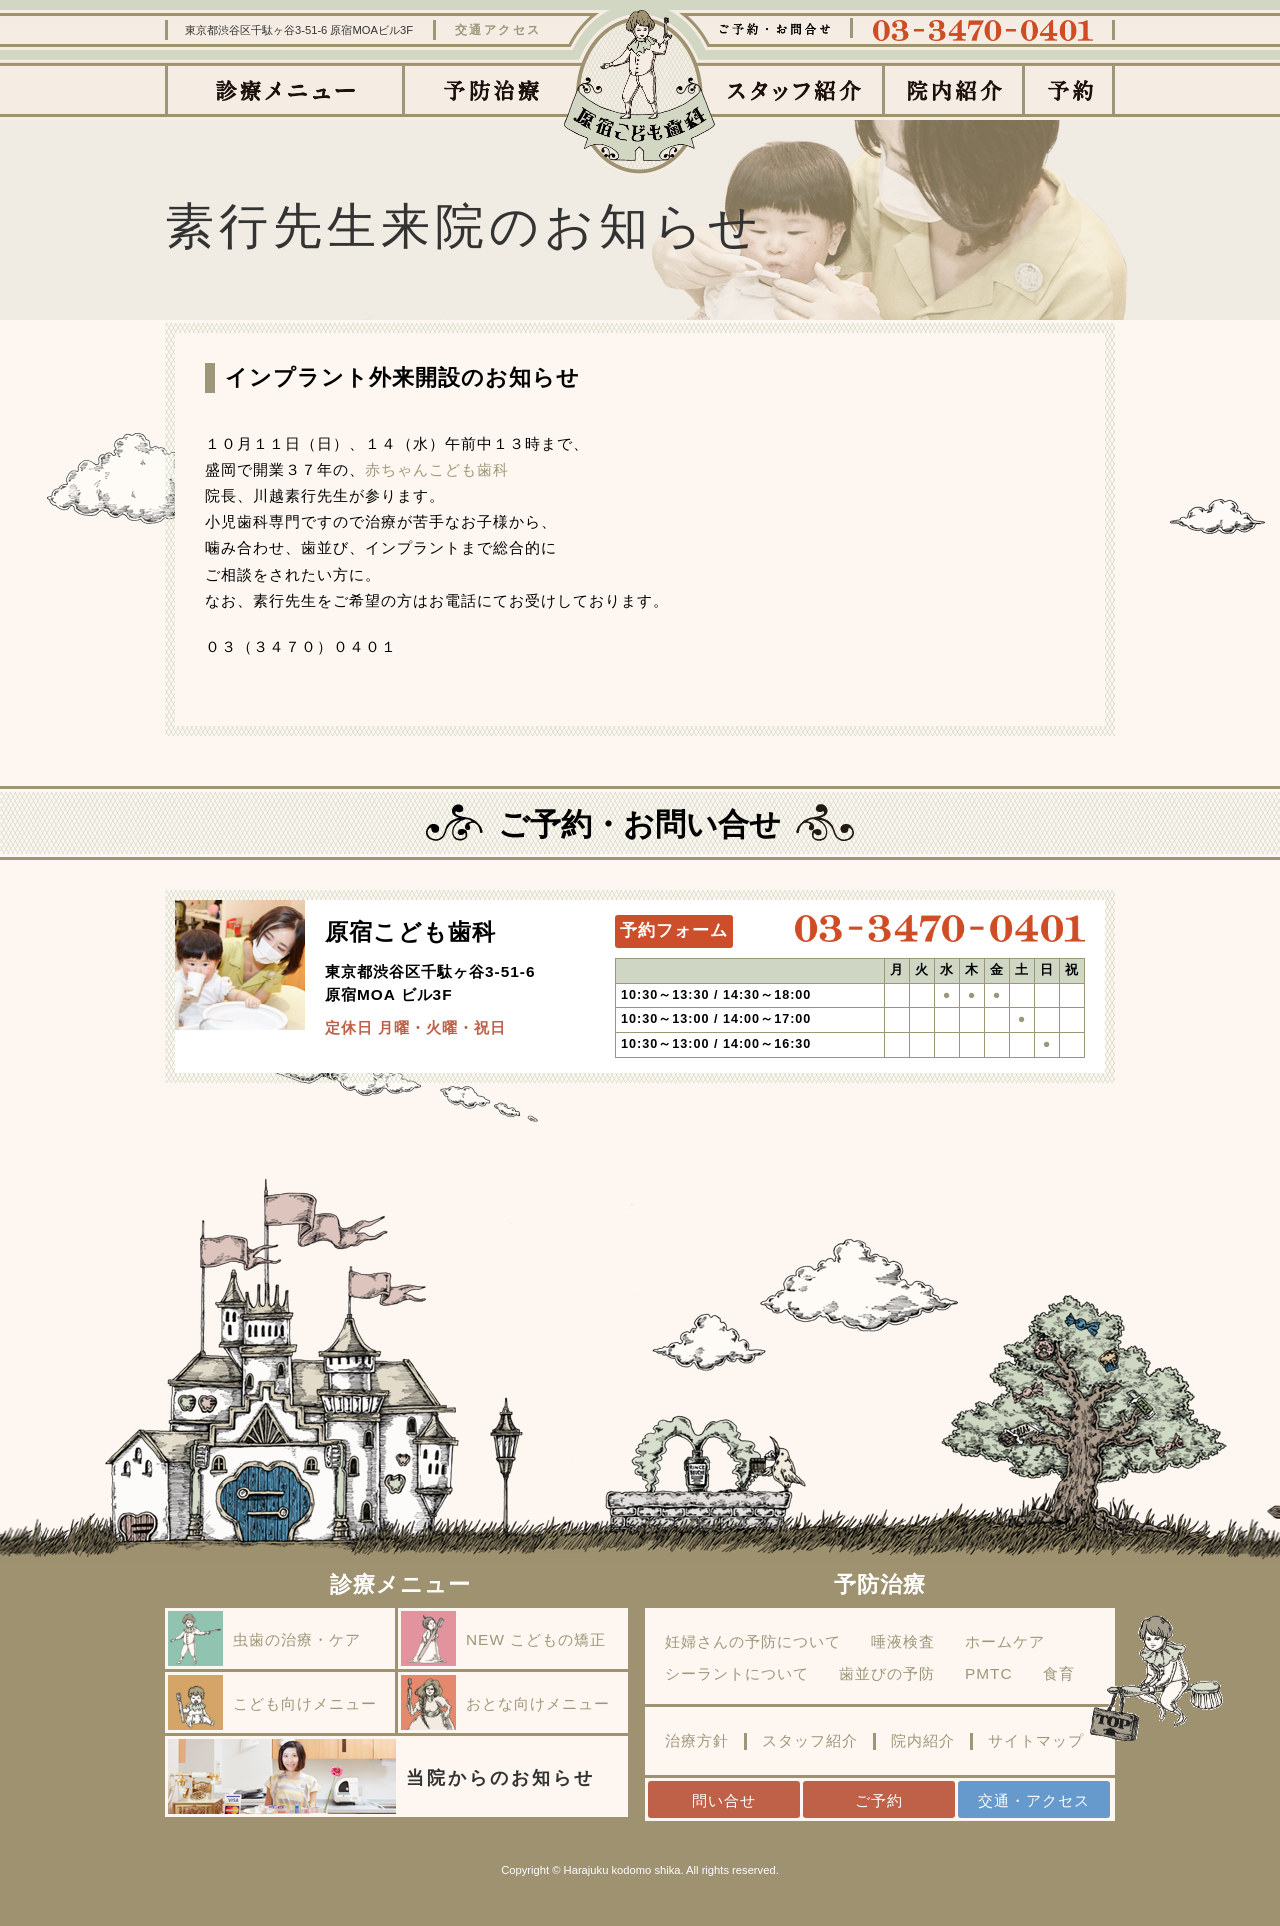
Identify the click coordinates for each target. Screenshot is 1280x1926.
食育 (1059, 1674)
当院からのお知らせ (381, 1776)
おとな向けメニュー (505, 1702)
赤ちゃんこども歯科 (437, 469)
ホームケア (1005, 1642)
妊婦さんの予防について (753, 1642)
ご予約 (879, 1800)
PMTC (989, 1674)
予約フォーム (674, 930)
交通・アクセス (1034, 1800)
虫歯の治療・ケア (264, 1638)
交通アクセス (498, 30)
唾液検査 (903, 1642)
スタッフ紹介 (810, 1741)
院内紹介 (923, 1741)
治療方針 (697, 1741)
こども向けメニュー (272, 1702)
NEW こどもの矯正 (503, 1638)
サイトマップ (1036, 1741)
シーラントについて (737, 1674)
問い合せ (724, 1800)
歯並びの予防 (887, 1674)
